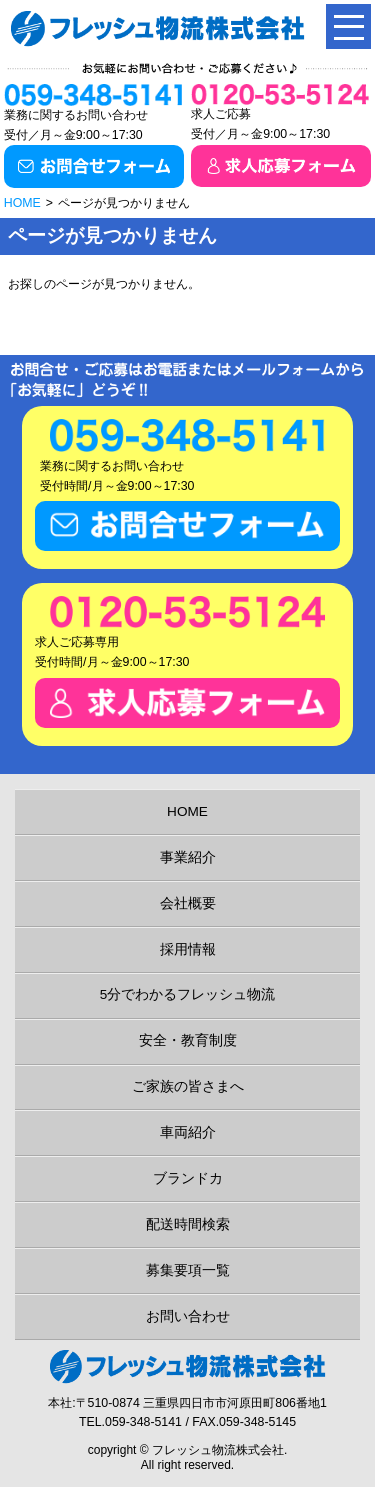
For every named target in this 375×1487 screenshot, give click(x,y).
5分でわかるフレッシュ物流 (188, 994)
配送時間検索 (188, 1224)
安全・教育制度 (188, 1040)
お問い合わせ (188, 1316)
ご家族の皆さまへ (188, 1086)
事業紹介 (188, 857)
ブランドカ (188, 1178)
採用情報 (188, 949)
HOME (22, 203)
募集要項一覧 (188, 1270)
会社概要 (188, 903)
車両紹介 (188, 1132)
